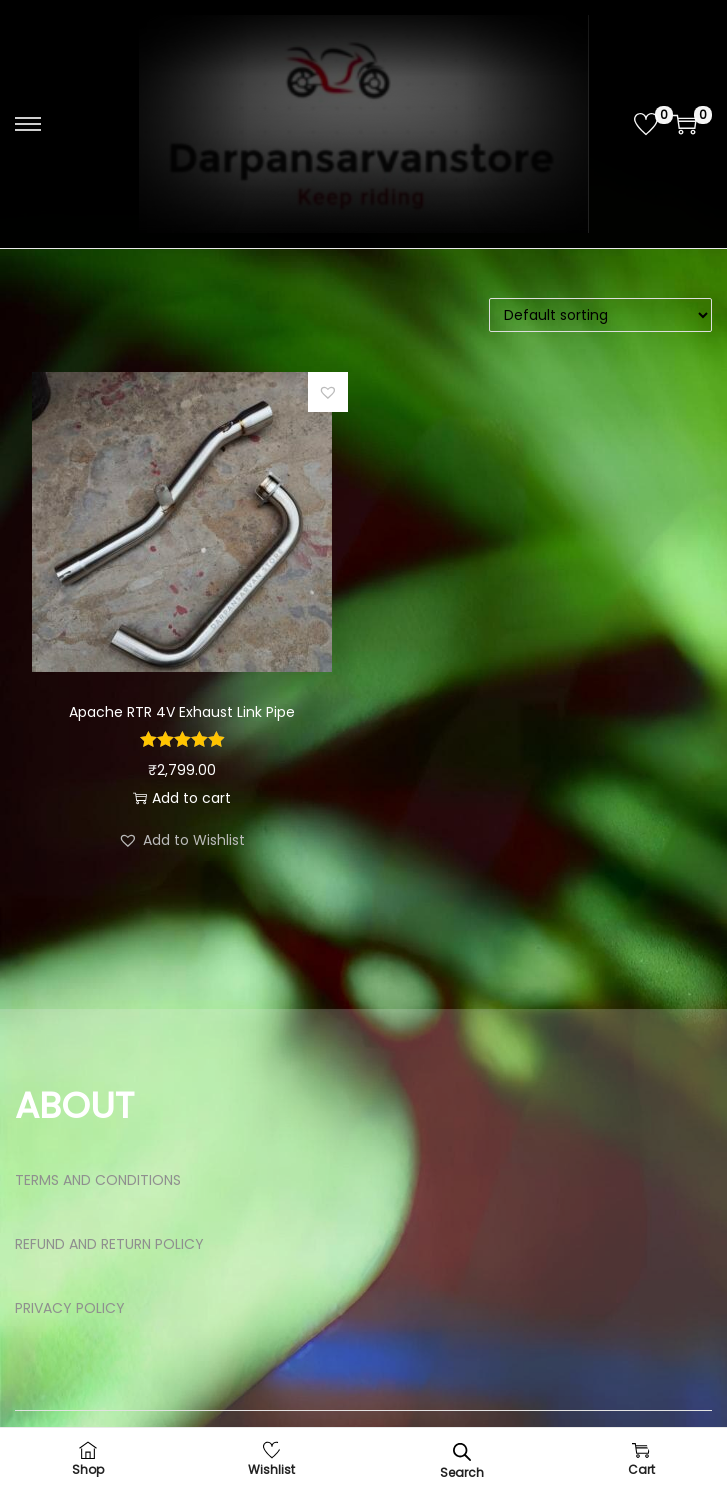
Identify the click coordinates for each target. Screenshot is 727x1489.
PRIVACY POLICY (70, 1308)
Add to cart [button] (182, 798)
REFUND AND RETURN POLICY (109, 1244)
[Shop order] (600, 315)
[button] (328, 392)
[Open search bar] (462, 1451)
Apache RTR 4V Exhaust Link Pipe (182, 712)
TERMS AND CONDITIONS (98, 1180)
